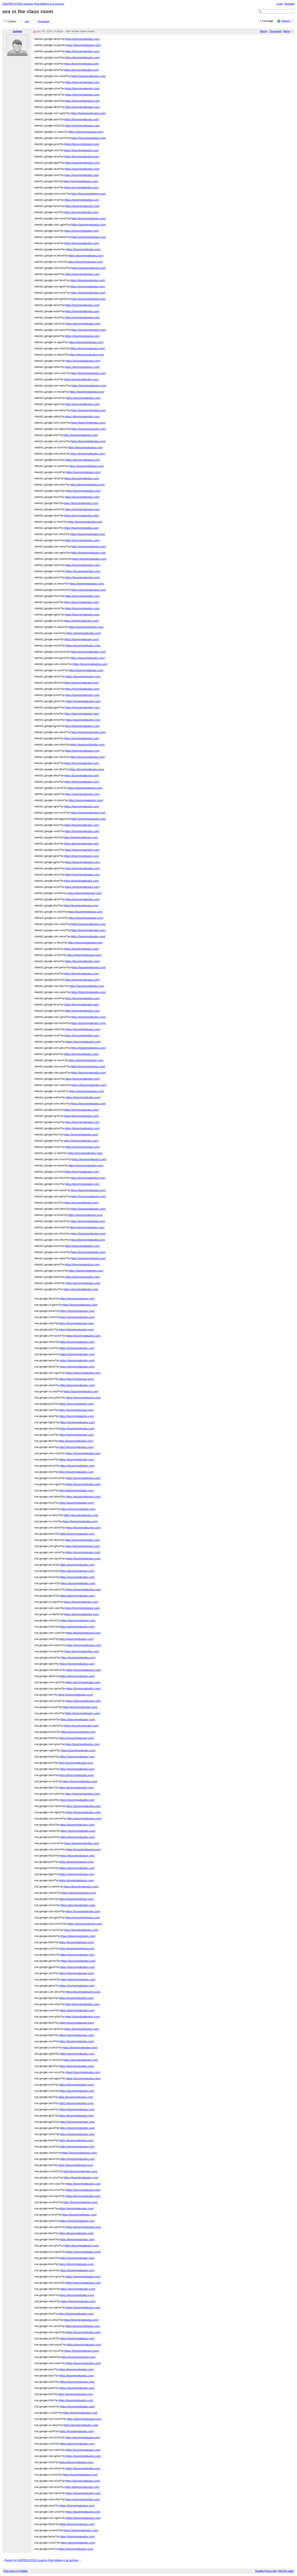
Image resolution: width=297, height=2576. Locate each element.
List (27, 21)
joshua (17, 31)
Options (285, 20)
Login (279, 3)
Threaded (43, 21)
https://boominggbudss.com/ (82, 38)
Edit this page (285, 2571)
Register (289, 3)
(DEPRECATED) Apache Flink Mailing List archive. (33, 3)
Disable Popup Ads (265, 2571)
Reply (263, 31)
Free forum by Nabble (16, 2571)
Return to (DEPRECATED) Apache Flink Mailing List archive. (42, 2560)
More (286, 31)
